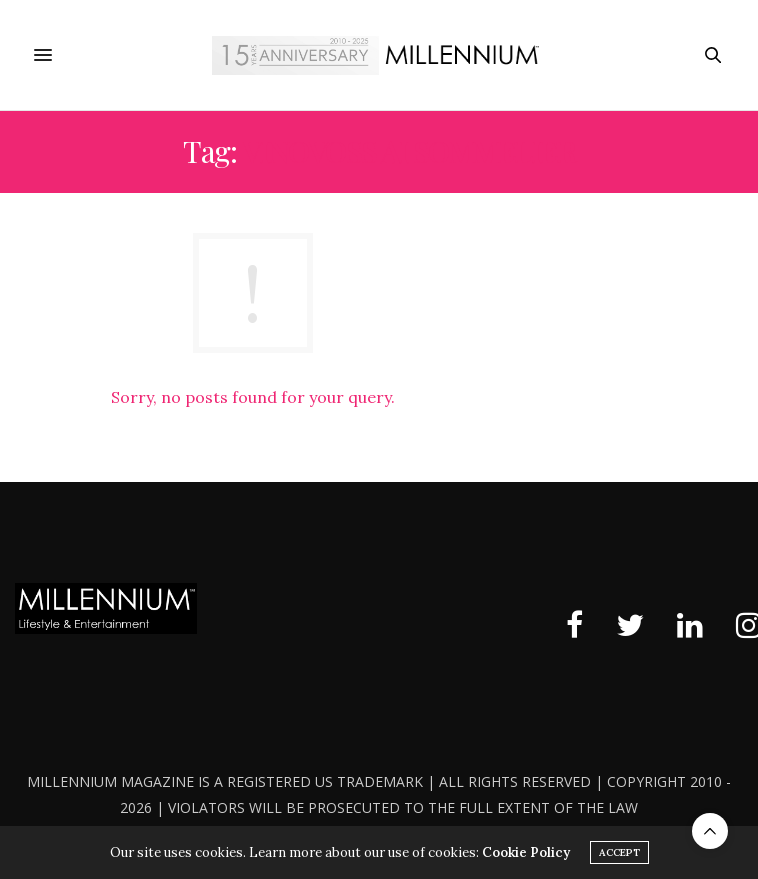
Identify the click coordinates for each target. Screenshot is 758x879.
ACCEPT (619, 852)
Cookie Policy (526, 852)
